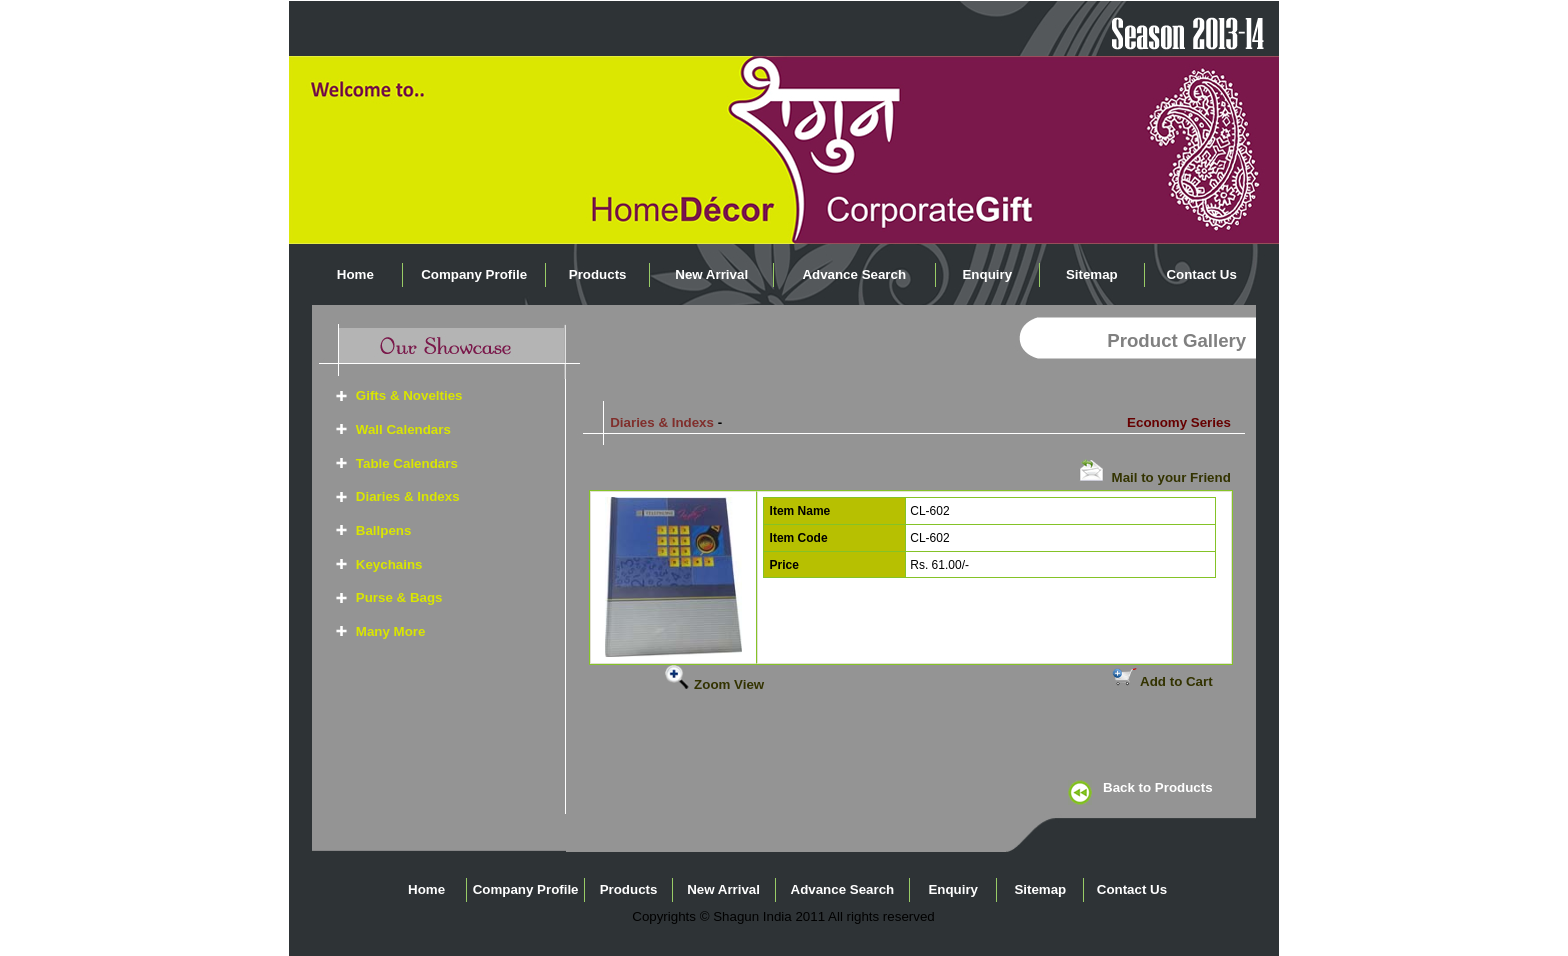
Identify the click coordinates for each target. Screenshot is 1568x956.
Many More (391, 631)
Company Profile (474, 274)
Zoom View (714, 684)
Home (355, 274)
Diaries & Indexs (408, 496)
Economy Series (1179, 422)
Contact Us (1201, 274)
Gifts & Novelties (409, 395)
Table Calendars (407, 463)
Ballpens (384, 530)
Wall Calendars (403, 429)
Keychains (389, 564)
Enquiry (987, 274)
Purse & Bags (399, 597)
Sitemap (1092, 274)
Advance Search (854, 274)
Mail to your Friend (1155, 477)
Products (598, 274)
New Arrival (711, 274)
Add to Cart (1162, 681)
